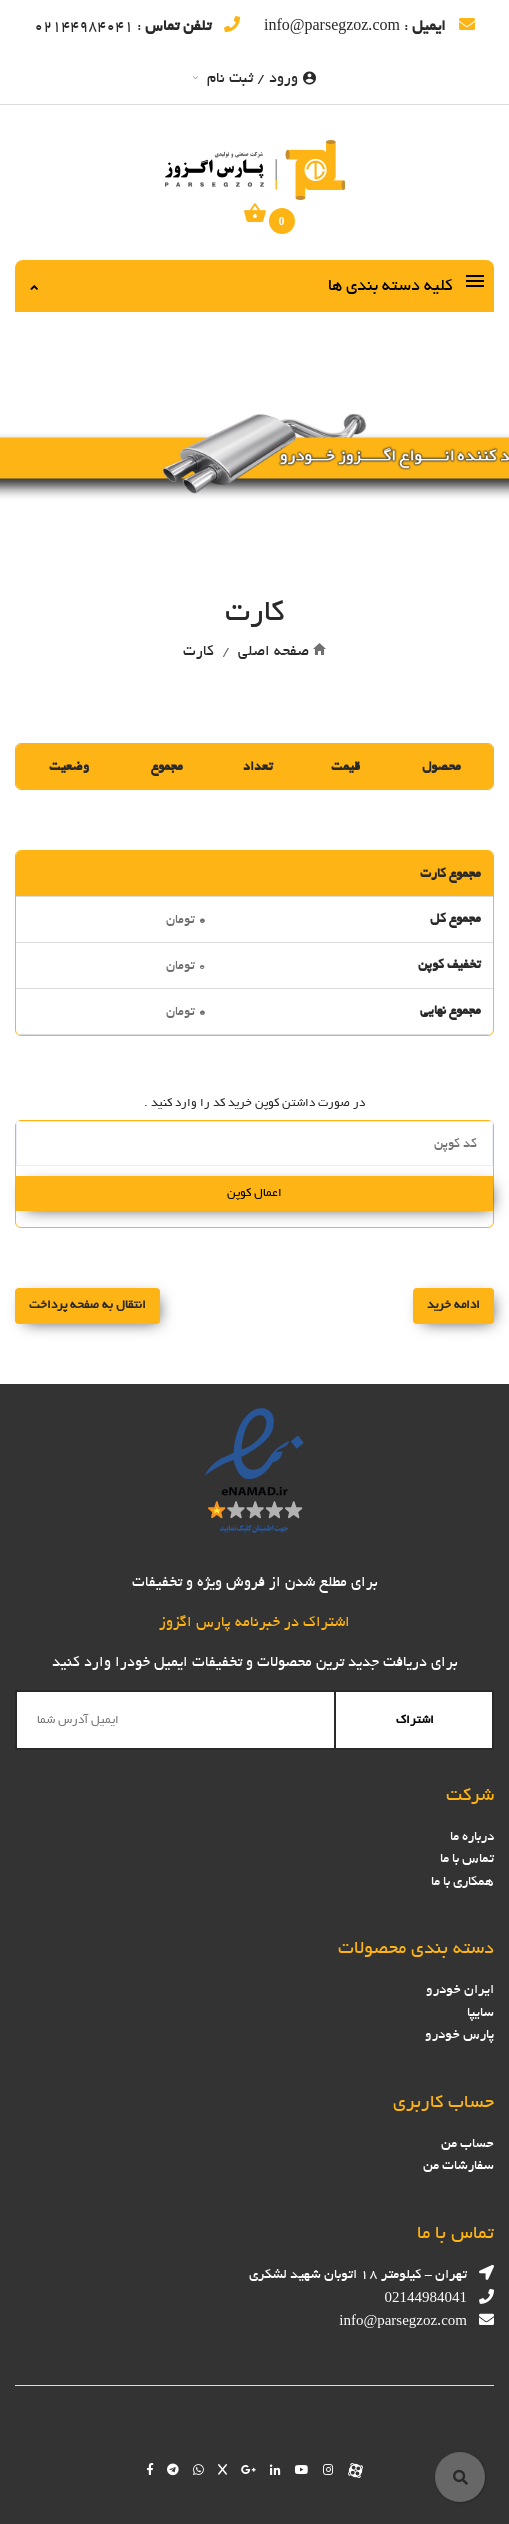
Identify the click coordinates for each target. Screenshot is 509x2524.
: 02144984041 (137, 26)
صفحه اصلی (273, 651)
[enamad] (254, 1470)
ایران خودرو (460, 1989)
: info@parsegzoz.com (369, 26)
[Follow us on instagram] (328, 2469)
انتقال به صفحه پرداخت (87, 1305)
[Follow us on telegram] (173, 2469)
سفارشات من (458, 2165)
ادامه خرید (453, 1305)
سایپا (480, 2012)
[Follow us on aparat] (355, 2469)
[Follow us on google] (248, 2469)
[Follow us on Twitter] (222, 2469)
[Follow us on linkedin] (275, 2469)
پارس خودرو (459, 2034)
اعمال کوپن (254, 1193)
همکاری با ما (462, 1881)
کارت (198, 651)
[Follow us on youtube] (302, 2469)
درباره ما (472, 1836)
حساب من (467, 2143)
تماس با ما (467, 1858)
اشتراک (415, 1719)
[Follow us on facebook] (150, 2469)
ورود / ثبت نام (254, 78)
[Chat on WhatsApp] (198, 2469)
